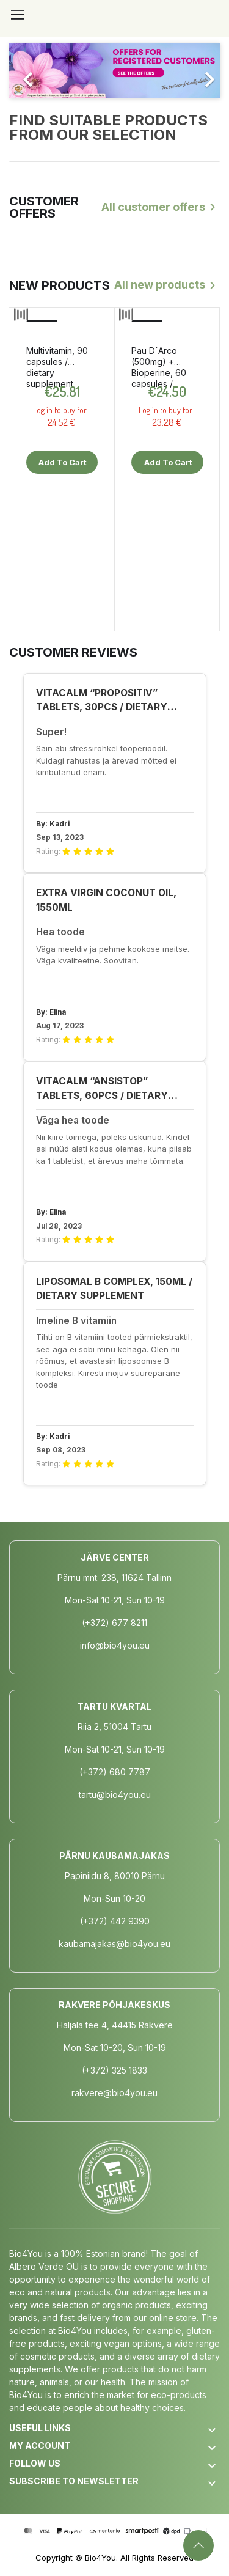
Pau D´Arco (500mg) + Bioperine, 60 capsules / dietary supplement (158, 366)
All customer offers (160, 207)
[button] (25, 70)
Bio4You (100, 2558)
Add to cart (62, 462)
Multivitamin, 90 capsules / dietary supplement (57, 366)
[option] (114, 70)
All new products (167, 285)
